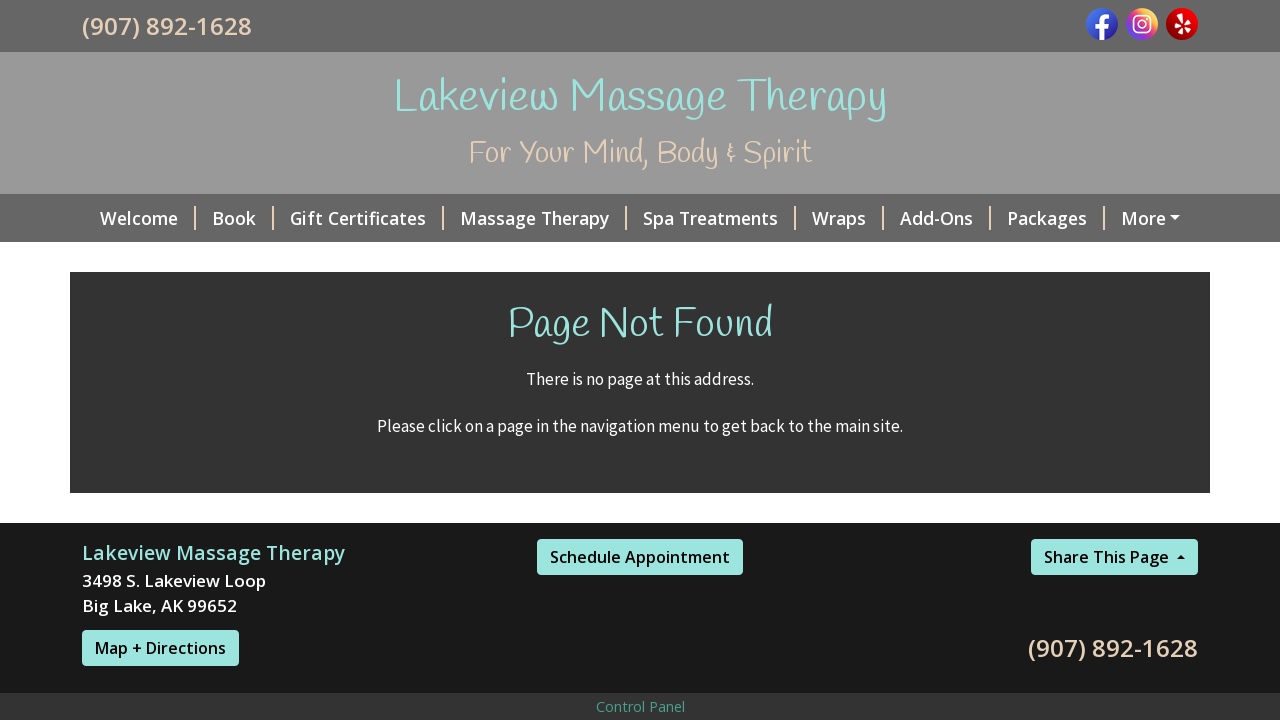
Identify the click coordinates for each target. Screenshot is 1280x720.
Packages (1056, 218)
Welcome (148, 218)
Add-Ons (945, 218)
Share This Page (1108, 557)
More (1143, 218)
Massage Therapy (543, 218)
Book (243, 218)
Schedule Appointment (640, 557)
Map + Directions (160, 648)
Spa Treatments (719, 218)
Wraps (848, 218)
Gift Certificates (367, 218)
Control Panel (640, 706)
